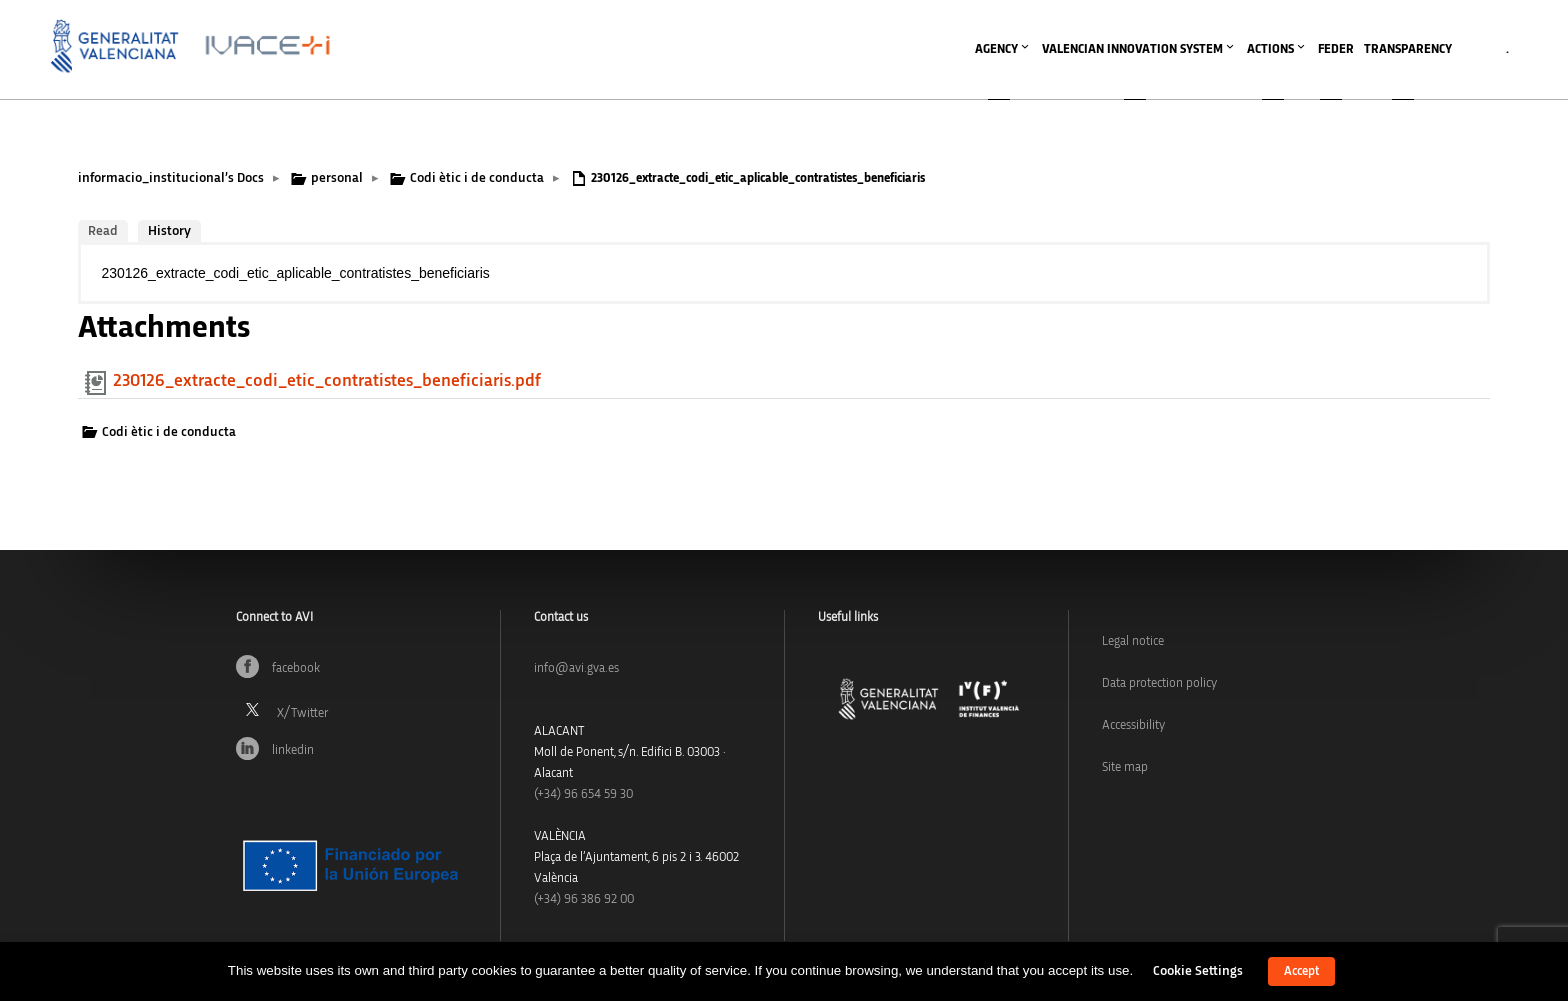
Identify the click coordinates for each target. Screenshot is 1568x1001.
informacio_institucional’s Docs (171, 178)
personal (337, 178)
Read (103, 231)
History (169, 231)
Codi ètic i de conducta (477, 178)
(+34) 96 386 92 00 (584, 899)
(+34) (583, 794)
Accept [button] (1301, 971)
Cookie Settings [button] (1198, 971)
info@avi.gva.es (576, 668)
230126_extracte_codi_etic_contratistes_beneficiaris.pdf (327, 381)
